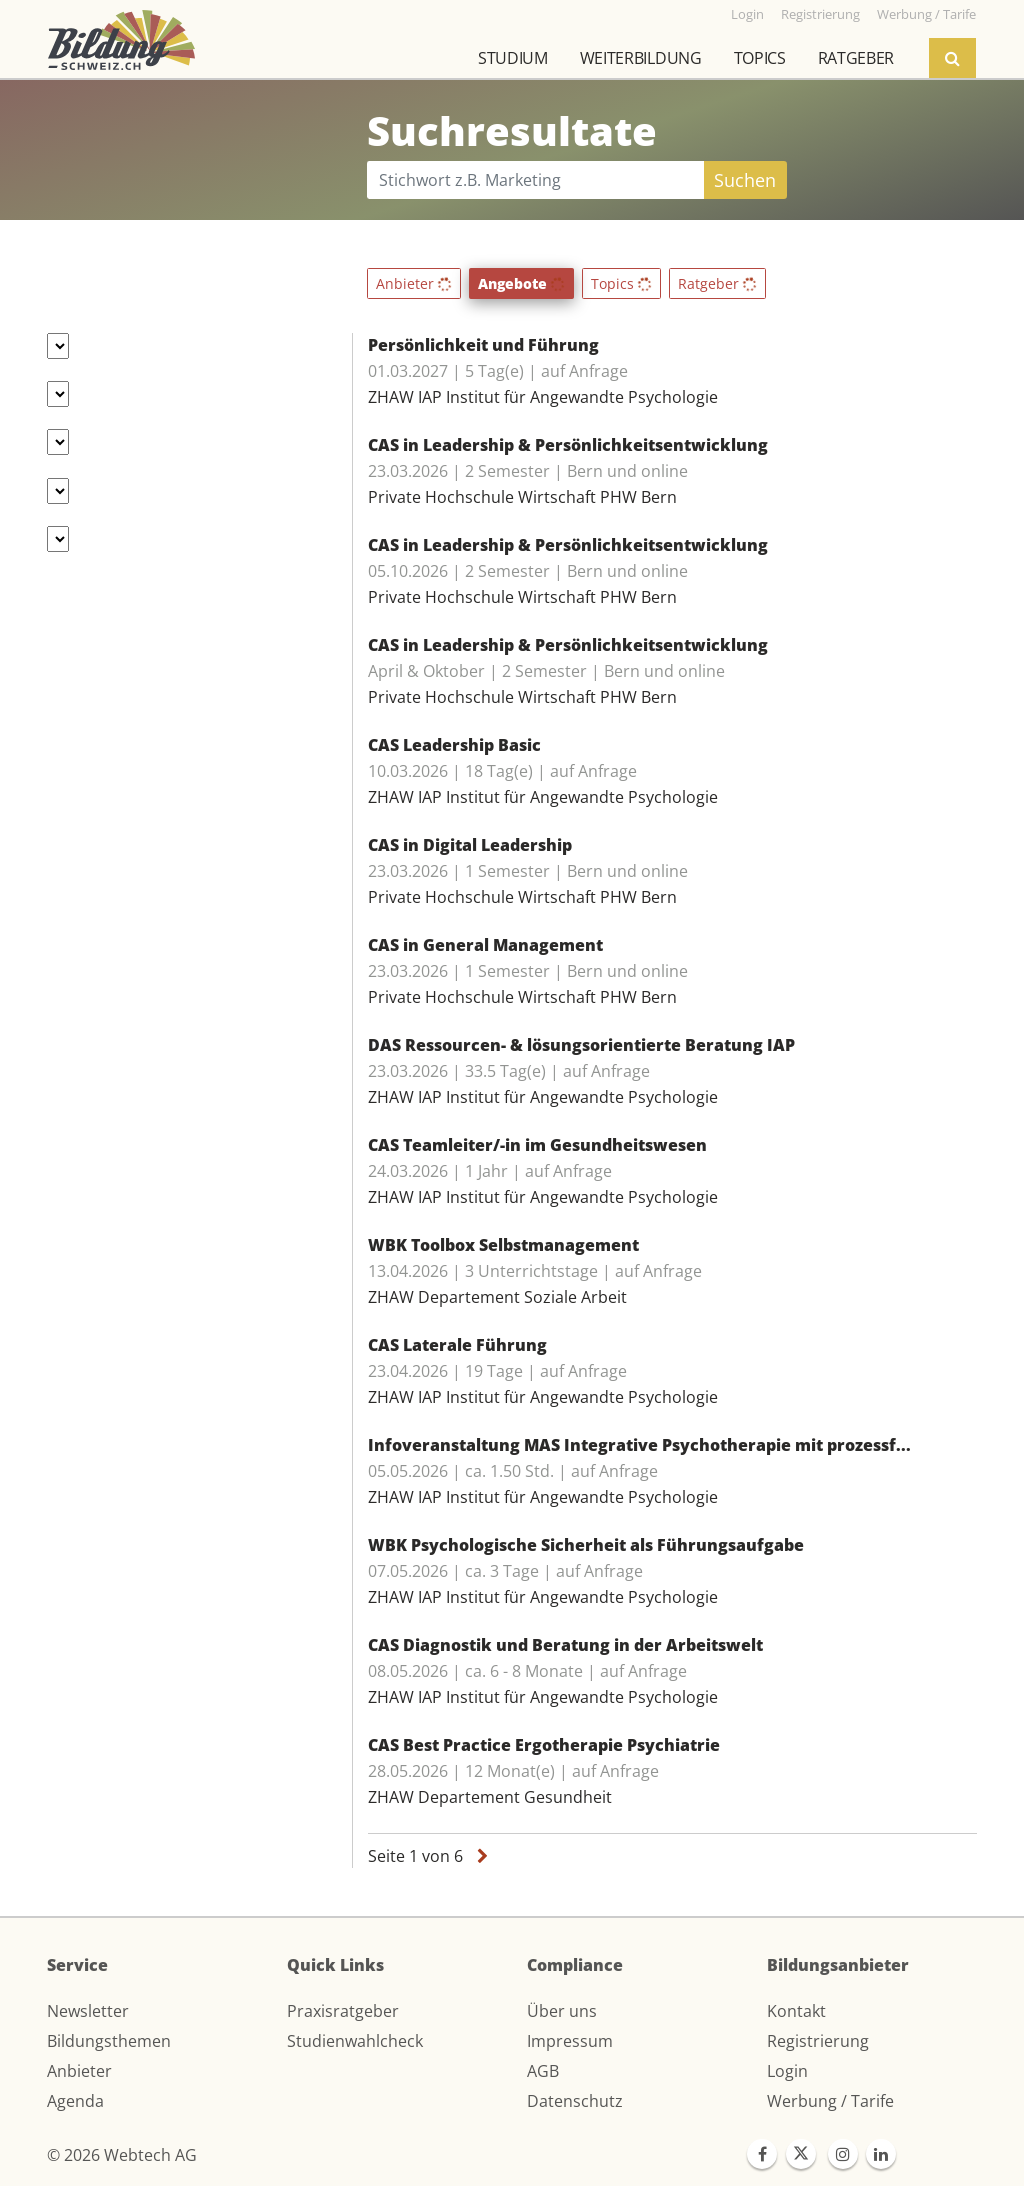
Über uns (562, 2011)
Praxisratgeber (343, 2011)
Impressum (570, 2041)
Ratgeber (856, 58)
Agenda (75, 2101)
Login (787, 2071)
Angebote (521, 283)
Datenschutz (575, 2101)
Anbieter (414, 283)
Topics (760, 58)
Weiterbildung (641, 58)
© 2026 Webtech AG (122, 2155)
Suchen (745, 180)
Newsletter (88, 2011)
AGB (543, 2071)
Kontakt (796, 2011)
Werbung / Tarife (830, 2101)
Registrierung (818, 2041)
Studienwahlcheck (355, 2041)
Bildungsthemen (109, 2041)
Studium (513, 58)
